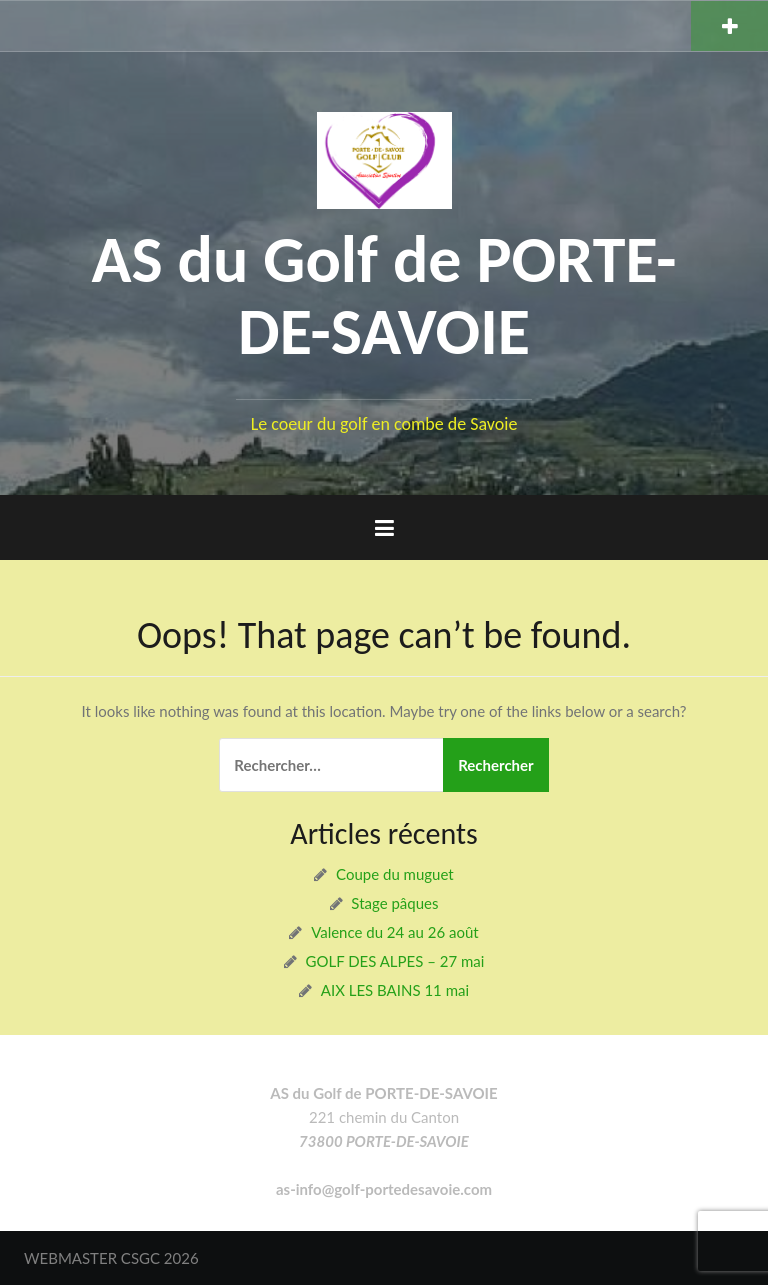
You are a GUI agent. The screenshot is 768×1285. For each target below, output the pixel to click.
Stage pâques (394, 903)
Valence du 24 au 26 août (395, 932)
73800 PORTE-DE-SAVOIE (384, 1141)
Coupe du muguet (395, 874)
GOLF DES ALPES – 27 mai (394, 961)
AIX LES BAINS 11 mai (395, 990)
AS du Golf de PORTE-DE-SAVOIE (383, 296)
